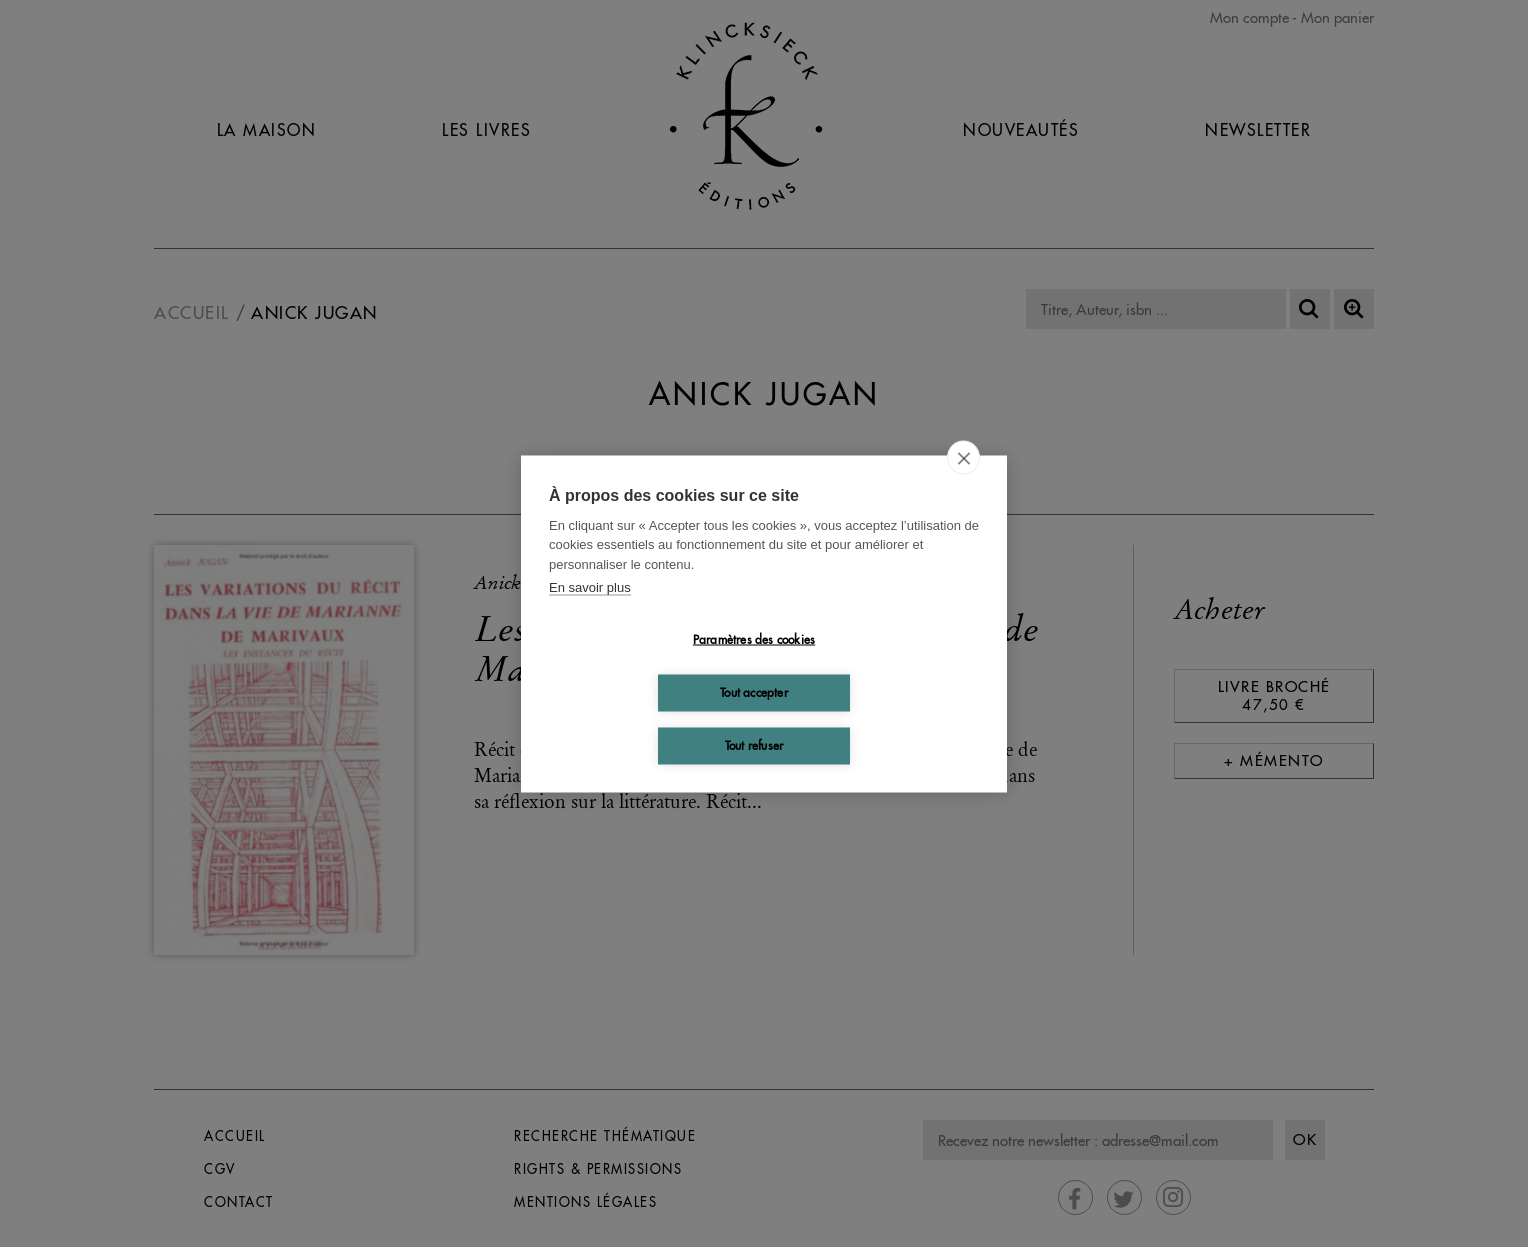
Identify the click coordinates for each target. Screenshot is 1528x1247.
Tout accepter (754, 692)
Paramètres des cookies (754, 639)
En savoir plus (590, 587)
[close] (963, 457)
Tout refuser (754, 745)
